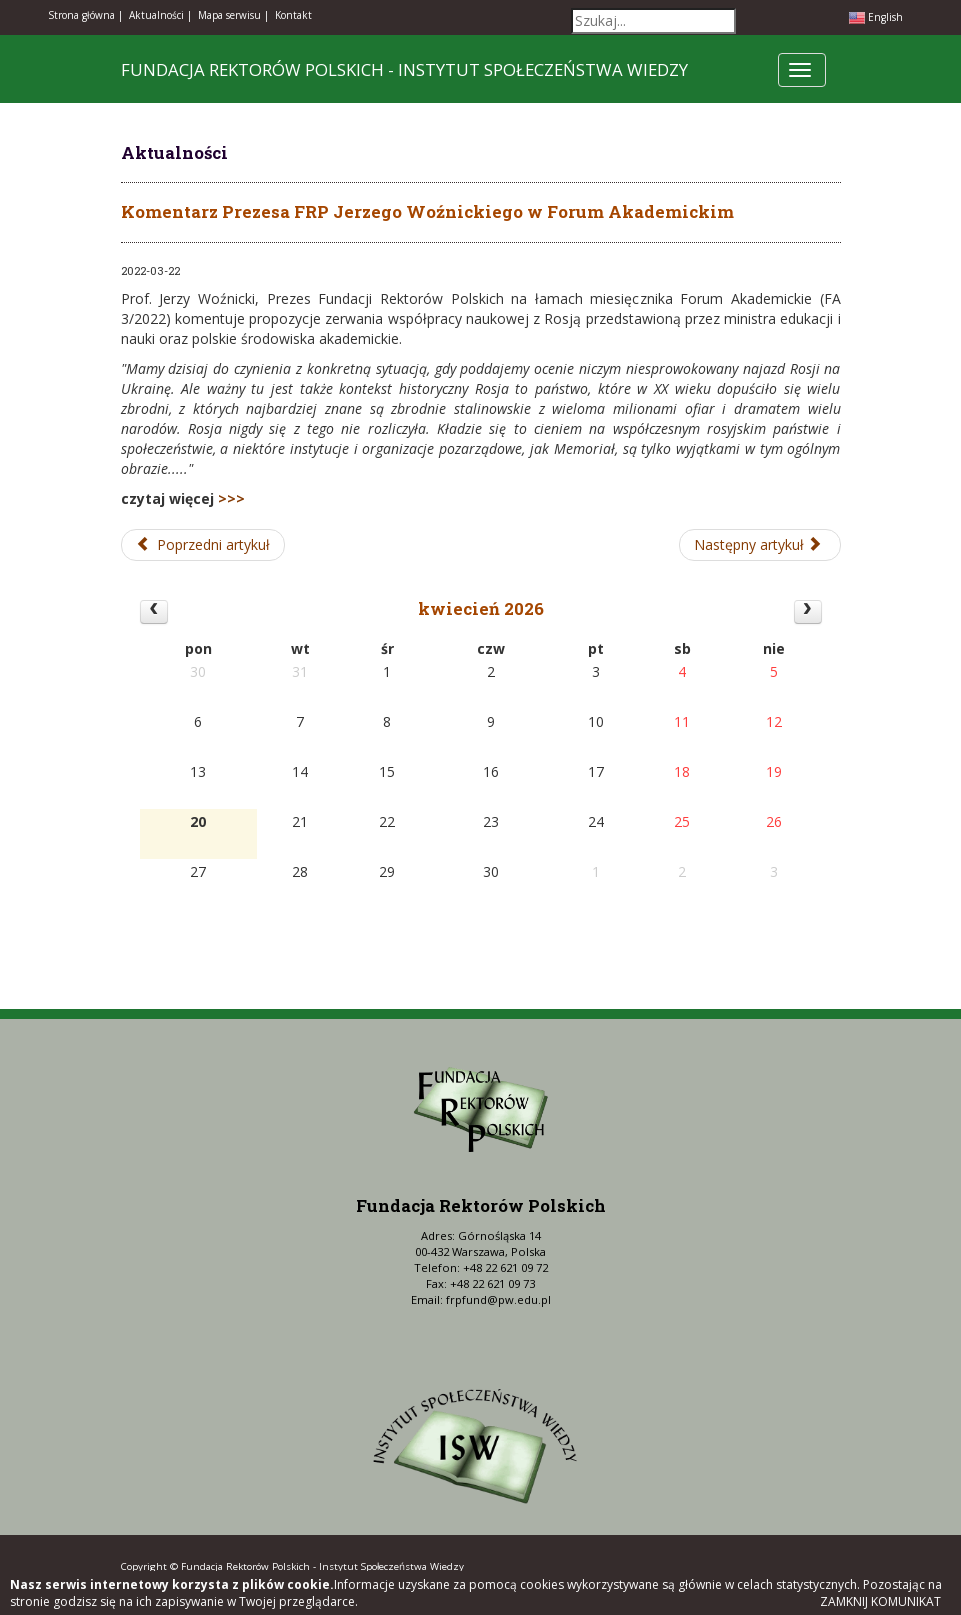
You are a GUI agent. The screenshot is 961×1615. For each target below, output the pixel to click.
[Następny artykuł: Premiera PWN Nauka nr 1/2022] (760, 545)
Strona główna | (85, 15)
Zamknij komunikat (880, 1601)
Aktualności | (160, 15)
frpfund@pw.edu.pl (498, 1299)
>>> (231, 498)
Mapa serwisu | (233, 15)
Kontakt (293, 15)
